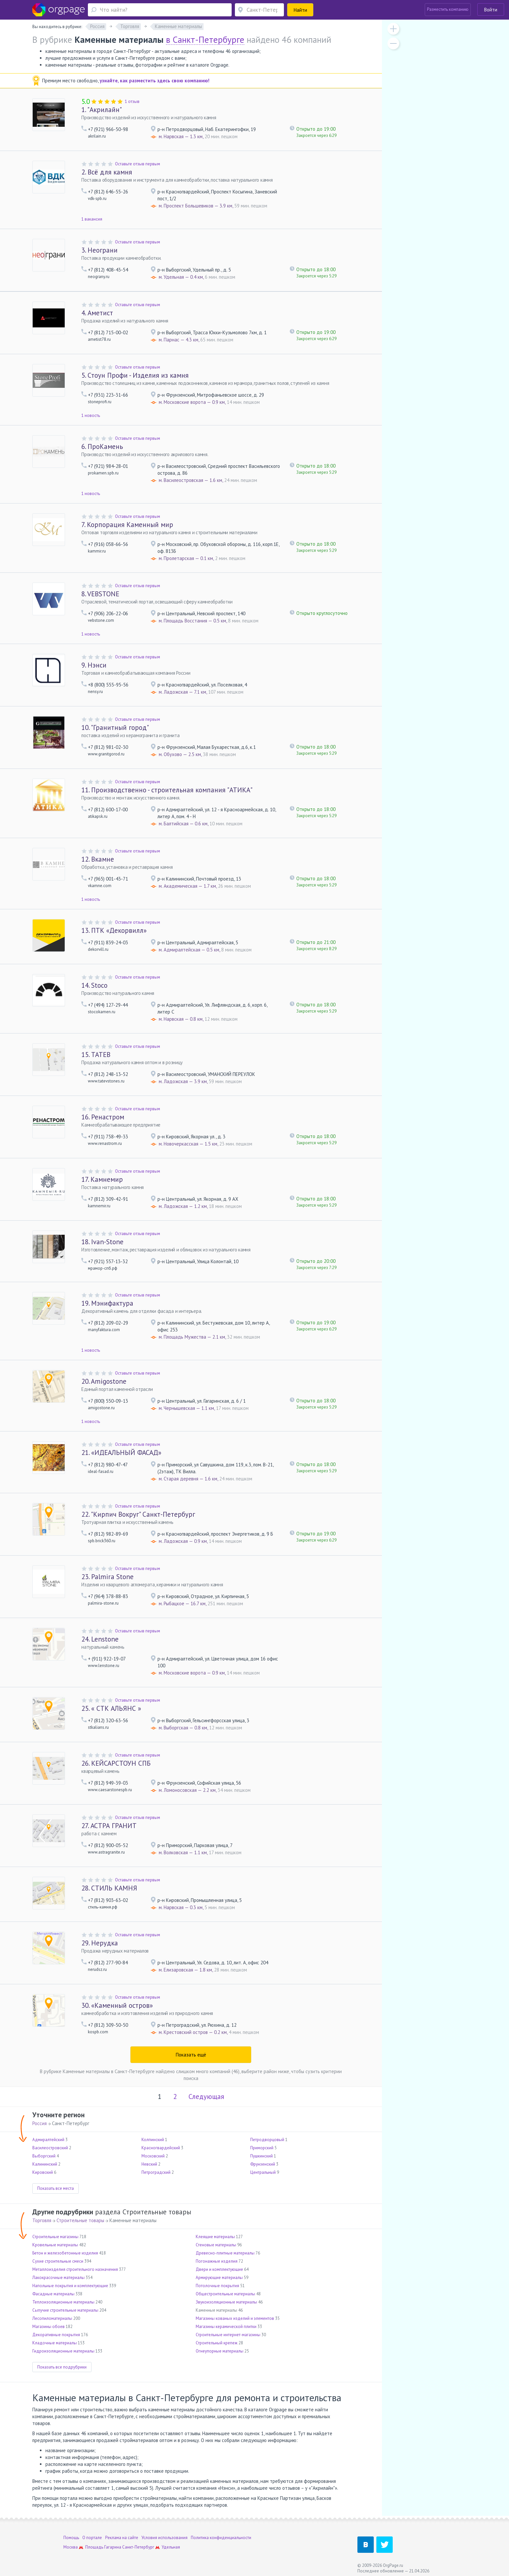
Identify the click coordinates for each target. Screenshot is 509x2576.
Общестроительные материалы (225, 2294)
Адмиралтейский (48, 2139)
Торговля (41, 2220)
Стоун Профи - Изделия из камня (135, 375)
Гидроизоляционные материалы (63, 2351)
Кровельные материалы (55, 2245)
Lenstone (100, 1639)
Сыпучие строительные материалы (65, 2310)
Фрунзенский (262, 2164)
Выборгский (44, 2156)
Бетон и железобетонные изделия (65, 2253)
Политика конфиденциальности (221, 2537)
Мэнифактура (107, 1303)
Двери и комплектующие (219, 2269)
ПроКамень (102, 446)
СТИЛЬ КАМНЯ (109, 1888)
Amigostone (103, 1381)
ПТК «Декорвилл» (114, 930)
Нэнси (94, 665)
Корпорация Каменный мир (127, 524)
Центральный (263, 2172)
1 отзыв (132, 101)
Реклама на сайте (121, 2537)
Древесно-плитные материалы (225, 2253)
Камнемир (102, 1179)
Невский (149, 2164)
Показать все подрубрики (62, 2367)
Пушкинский (261, 2156)
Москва (70, 2547)
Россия (39, 2123)
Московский (153, 2156)
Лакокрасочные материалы (58, 2277)
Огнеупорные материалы (219, 2351)
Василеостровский (50, 2148)
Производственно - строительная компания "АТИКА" (167, 789)
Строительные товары (80, 2220)
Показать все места (55, 2188)
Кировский (42, 2172)
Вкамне (97, 859)
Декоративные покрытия (56, 2334)
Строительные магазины (55, 2236)
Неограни (99, 250)
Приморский (261, 2148)
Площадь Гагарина (103, 2547)
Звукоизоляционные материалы (226, 2302)
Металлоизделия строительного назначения (75, 2269)
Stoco (94, 985)
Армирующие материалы (219, 2277)
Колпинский (152, 2139)
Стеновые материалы (216, 2245)
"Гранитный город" (115, 727)
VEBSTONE (100, 593)
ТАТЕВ (95, 1054)
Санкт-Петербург (138, 2547)
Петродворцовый (267, 2139)
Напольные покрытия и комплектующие (70, 2285)
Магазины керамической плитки (226, 2326)
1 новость (90, 415)
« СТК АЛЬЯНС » (111, 1708)
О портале (92, 2537)
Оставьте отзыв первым (137, 164)
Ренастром (102, 1117)
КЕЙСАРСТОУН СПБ (116, 1763)
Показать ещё (191, 2055)
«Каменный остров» (117, 2005)
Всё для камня (106, 172)
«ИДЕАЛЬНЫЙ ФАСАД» (121, 1452)
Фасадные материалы (53, 2294)
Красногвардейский (160, 2148)
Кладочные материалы (54, 2343)
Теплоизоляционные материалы (63, 2302)
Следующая (206, 2096)
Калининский (44, 2164)
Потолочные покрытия (217, 2285)
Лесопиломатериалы (52, 2318)
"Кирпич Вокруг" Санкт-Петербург (138, 1514)
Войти (490, 10)
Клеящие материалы (215, 2236)
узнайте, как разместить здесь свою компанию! (154, 80)
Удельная (171, 2547)
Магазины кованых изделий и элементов (235, 2318)
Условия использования (164, 2537)
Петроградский (156, 2172)
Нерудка (99, 1943)
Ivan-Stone (102, 1241)
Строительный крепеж (217, 2343)
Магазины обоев (48, 2326)
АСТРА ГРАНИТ (109, 1825)
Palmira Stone (107, 1576)
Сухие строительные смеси (57, 2261)
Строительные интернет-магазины (228, 2334)
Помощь (71, 2537)
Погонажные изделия (217, 2261)
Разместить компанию (447, 9)
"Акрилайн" (101, 109)
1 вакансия (91, 219)
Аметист (97, 312)
